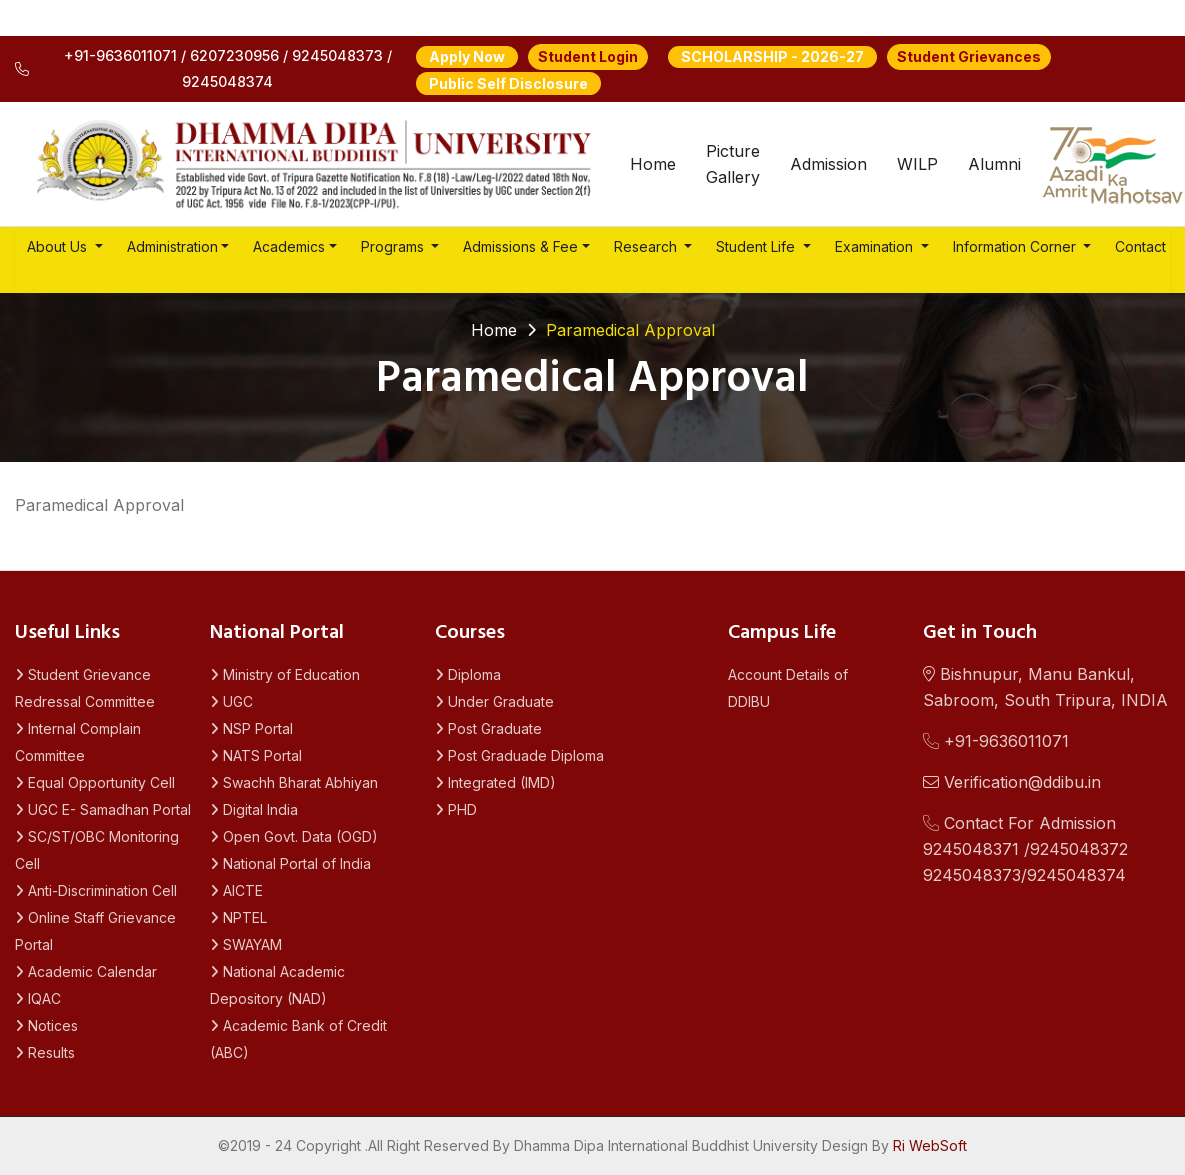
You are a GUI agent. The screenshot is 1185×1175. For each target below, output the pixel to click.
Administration (172, 246)
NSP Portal (251, 728)
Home (653, 164)
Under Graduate (494, 701)
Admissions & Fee (520, 246)
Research (647, 246)
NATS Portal (256, 755)
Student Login (588, 56)
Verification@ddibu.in (1012, 782)
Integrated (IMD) (495, 782)
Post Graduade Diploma (519, 755)
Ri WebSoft (930, 1145)
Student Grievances (969, 56)
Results (45, 1052)
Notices (46, 1025)
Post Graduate (488, 728)
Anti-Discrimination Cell (96, 890)
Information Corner (1016, 246)
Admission (828, 164)
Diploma (468, 674)
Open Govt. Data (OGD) (294, 836)
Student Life (757, 246)
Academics (289, 246)
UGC (231, 701)
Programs (394, 246)
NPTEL (238, 917)
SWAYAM (246, 944)
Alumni (994, 164)
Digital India (254, 809)
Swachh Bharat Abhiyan (294, 782)
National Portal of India (290, 863)
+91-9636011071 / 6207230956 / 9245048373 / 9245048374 (203, 68)
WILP (917, 164)
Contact (1140, 246)
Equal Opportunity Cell (95, 782)
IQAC (38, 998)
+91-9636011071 (996, 741)
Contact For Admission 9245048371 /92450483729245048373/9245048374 (1025, 849)
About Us (59, 246)
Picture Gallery (733, 164)
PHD (456, 809)
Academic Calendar (86, 971)
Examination (876, 246)
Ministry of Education (285, 674)
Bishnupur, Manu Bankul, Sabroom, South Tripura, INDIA (1045, 687)
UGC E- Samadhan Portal (103, 809)
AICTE (236, 890)
